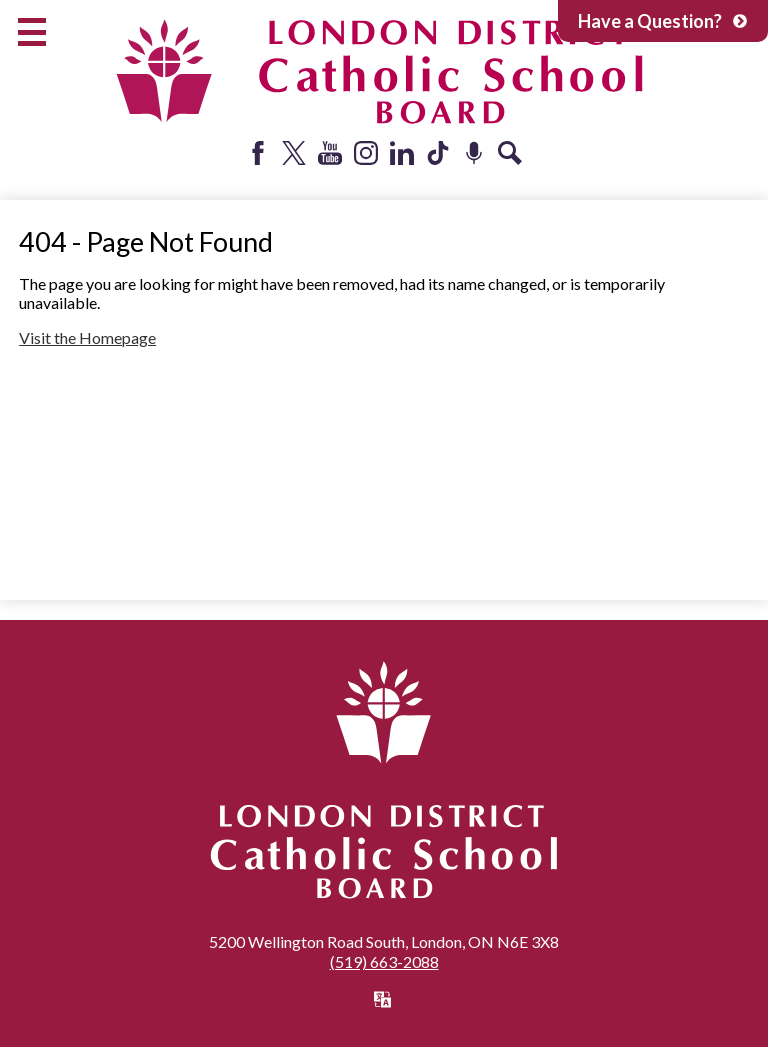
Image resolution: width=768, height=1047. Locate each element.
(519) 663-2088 (384, 961)
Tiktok (438, 153)
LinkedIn (402, 153)
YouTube (330, 153)
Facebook (258, 153)
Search (510, 153)
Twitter (294, 153)
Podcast (474, 153)
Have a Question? (663, 21)
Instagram (366, 153)
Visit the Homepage (87, 337)
